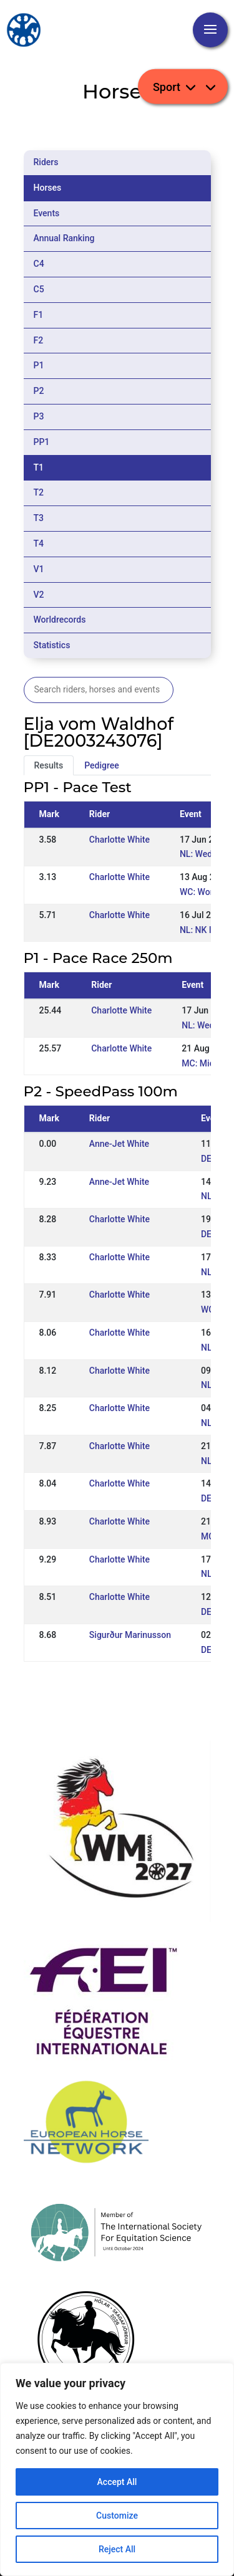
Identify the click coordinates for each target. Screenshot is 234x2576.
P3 (39, 416)
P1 (39, 365)
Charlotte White (119, 840)
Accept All (117, 2482)
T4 (39, 543)
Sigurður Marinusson (130, 1635)
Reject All (117, 2549)
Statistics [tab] (52, 645)
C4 (39, 264)
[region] (117, 2469)
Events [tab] (47, 213)
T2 (39, 492)
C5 (39, 289)
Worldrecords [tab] (60, 620)
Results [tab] (49, 765)
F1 (39, 315)
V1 (39, 569)
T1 (39, 467)
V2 (39, 595)
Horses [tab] (48, 188)
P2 (39, 391)
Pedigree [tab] (101, 765)
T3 (39, 518)
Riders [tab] (46, 162)
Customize (117, 2516)
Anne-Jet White (119, 1144)
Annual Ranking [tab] (64, 238)
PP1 (42, 442)
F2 (39, 340)
